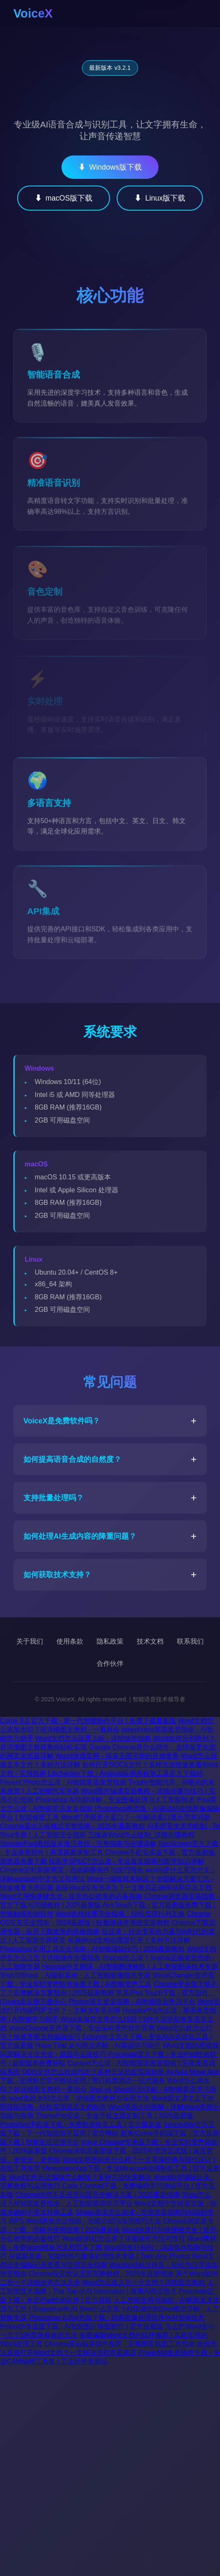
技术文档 (150, 1641)
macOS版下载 (64, 198)
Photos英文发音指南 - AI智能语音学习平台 (132, 2001)
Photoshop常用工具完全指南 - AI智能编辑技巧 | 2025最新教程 (92, 1948)
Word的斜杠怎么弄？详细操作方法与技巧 (123, 2238)
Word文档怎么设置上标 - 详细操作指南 (93, 1738)
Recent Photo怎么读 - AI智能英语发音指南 (63, 1782)
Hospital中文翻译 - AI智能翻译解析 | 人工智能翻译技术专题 (129, 1966)
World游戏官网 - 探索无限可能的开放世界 (117, 1755)
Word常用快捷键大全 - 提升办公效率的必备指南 (71, 1896)
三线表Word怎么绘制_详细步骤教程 (141, 1834)
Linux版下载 (159, 198)
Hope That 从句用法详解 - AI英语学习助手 (98, 2045)
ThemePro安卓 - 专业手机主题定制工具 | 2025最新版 (114, 2115)
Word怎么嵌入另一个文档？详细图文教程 (143, 2282)
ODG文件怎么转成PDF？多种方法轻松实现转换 (93, 2071)
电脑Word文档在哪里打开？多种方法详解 (129, 1940)
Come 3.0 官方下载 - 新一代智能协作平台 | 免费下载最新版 (88, 1720)
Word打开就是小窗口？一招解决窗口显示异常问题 (136, 1817)
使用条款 (69, 1641)
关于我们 (29, 1641)
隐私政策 (110, 1641)
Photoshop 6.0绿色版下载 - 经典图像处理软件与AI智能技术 (116, 2317)
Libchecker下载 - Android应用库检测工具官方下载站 (125, 1773)
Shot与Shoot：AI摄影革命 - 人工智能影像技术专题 (75, 1975)
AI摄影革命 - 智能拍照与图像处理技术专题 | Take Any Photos (99, 2256)
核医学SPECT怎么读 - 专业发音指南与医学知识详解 (126, 1861)
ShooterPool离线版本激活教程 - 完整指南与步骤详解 (78, 1843)
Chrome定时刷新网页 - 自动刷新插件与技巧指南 (71, 1869)
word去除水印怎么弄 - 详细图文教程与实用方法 (78, 2098)
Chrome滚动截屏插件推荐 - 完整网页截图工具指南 (119, 2343)
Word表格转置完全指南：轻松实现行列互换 (120, 1913)
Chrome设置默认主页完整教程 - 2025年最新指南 (101, 2273)
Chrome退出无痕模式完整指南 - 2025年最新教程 (72, 1826)
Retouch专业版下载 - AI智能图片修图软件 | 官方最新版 (81, 2326)
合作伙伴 (110, 1663)
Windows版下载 (109, 167)
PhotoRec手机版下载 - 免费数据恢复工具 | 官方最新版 (80, 2124)
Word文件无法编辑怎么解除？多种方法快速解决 (79, 2177)
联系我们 (190, 1641)
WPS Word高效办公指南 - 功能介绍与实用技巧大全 (84, 2221)
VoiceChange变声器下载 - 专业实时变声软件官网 (81, 2027)
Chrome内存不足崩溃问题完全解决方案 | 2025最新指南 (97, 2194)
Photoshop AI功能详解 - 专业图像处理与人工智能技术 (114, 1799)
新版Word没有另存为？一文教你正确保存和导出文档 (133, 1887)
